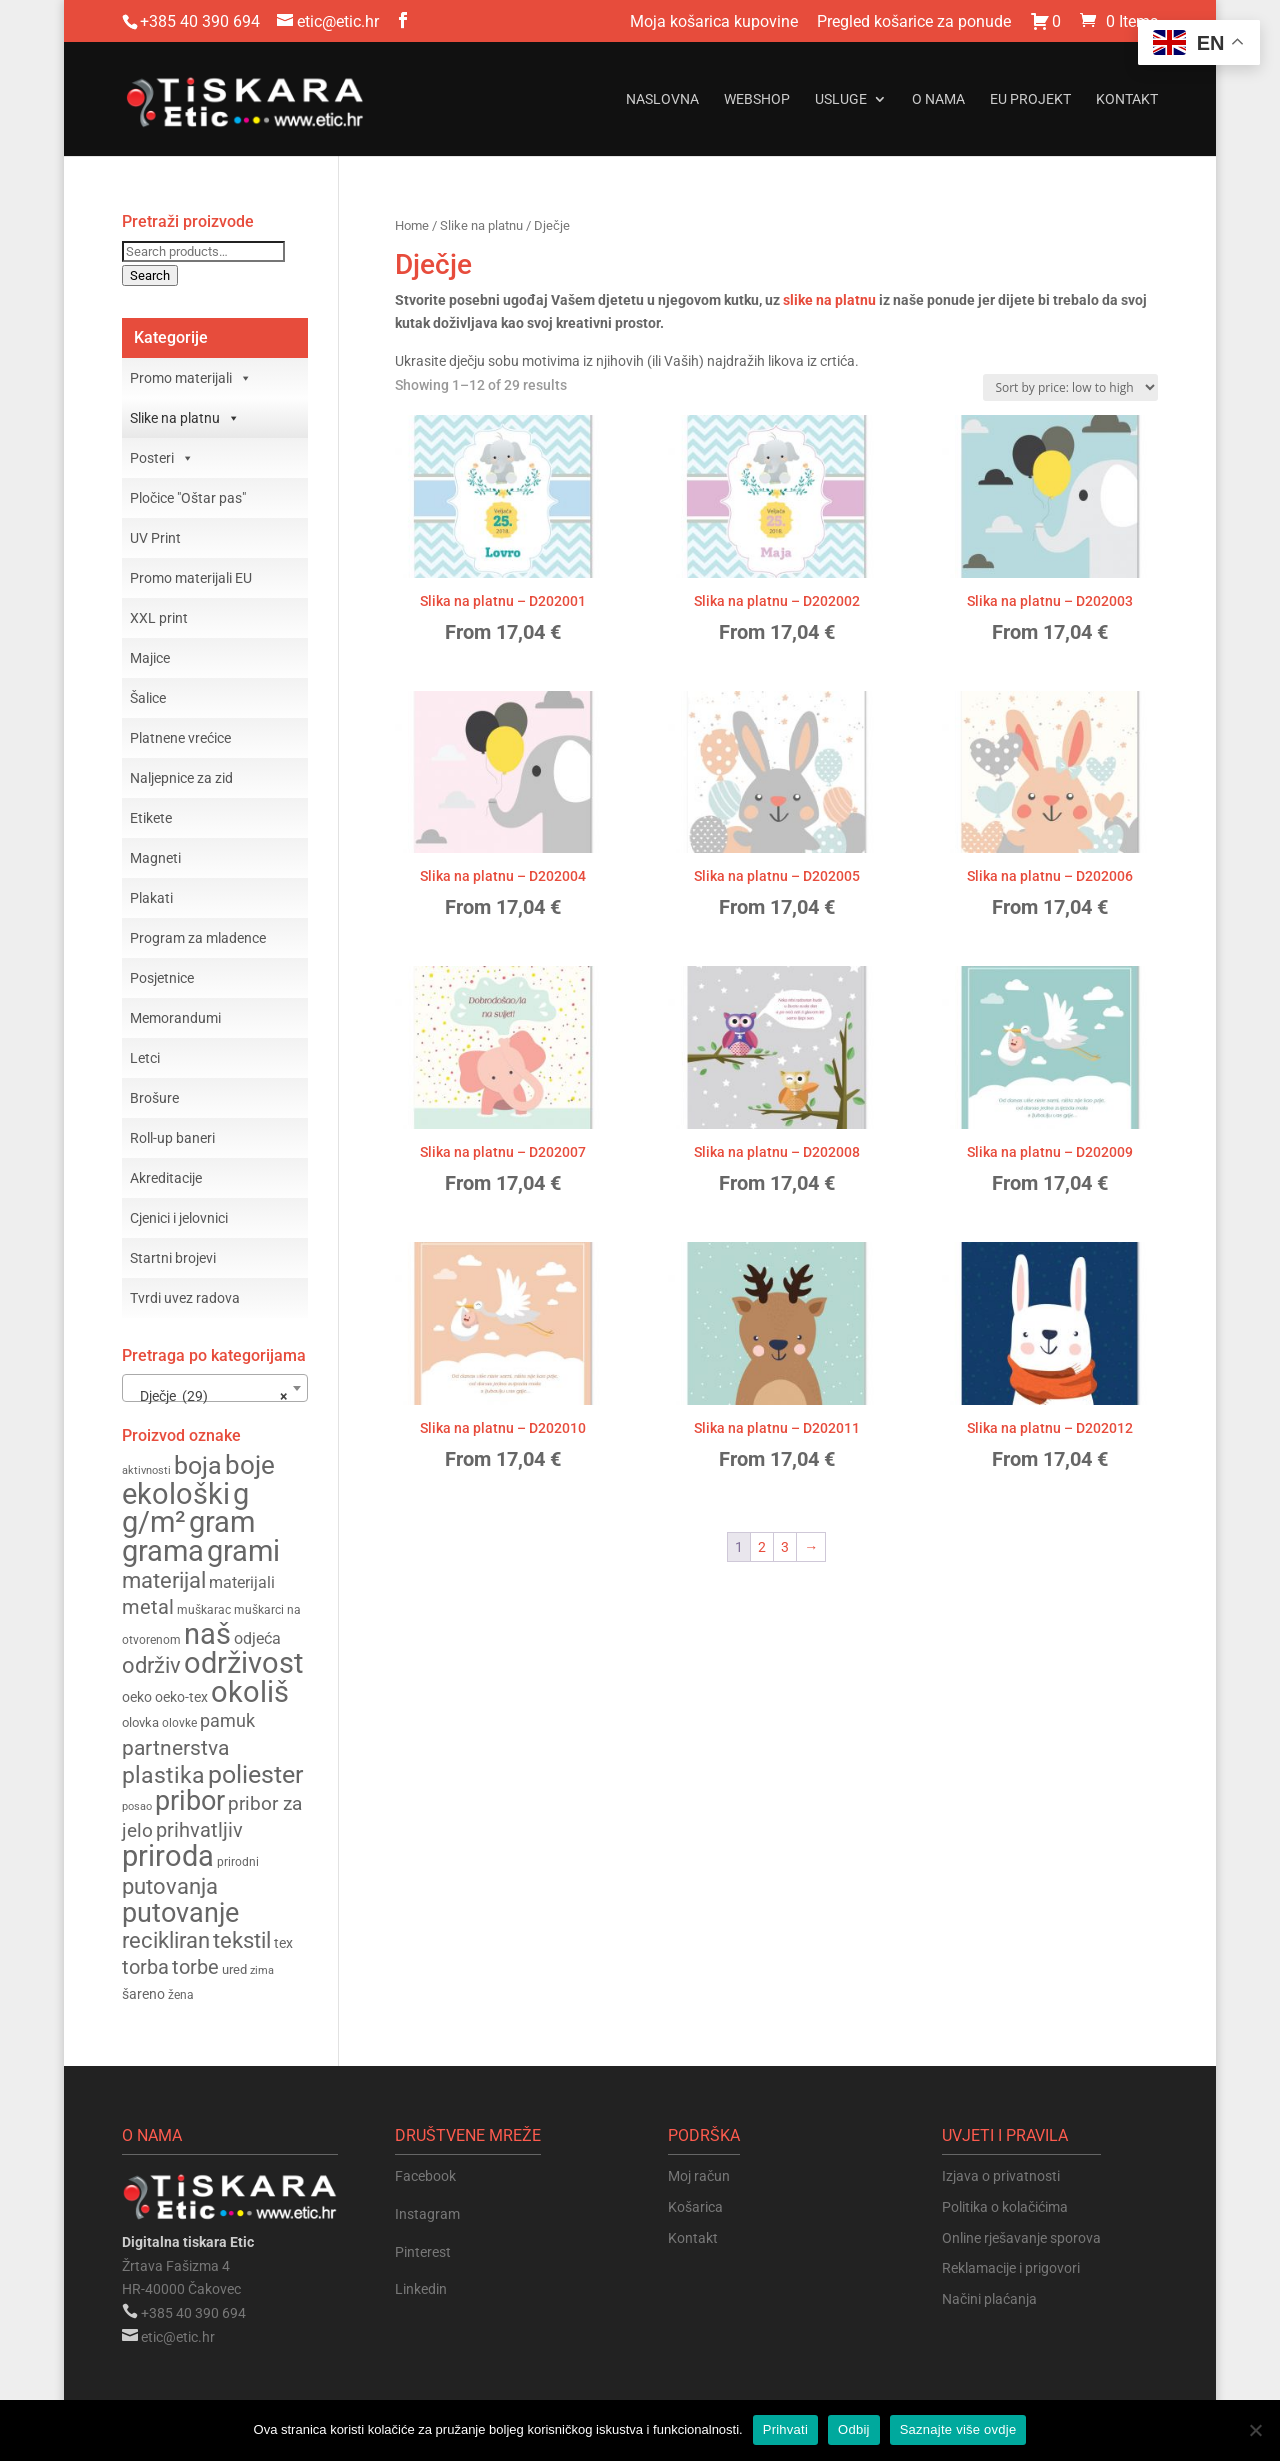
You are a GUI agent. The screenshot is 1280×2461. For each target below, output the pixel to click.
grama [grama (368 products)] (163, 1551)
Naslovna (662, 99)
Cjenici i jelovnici (179, 1218)
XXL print (159, 618)
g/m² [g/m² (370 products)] (154, 1522)
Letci (145, 1058)
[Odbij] (1255, 2430)
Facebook (425, 2176)
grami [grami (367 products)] (243, 1551)
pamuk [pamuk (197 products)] (227, 1721)
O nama (938, 99)
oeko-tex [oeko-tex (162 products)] (181, 1697)
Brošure (154, 1098)
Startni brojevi (173, 1258)
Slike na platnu (481, 225)
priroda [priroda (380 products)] (168, 1856)
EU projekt (1030, 99)
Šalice (148, 698)
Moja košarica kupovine (714, 22)
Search (150, 275)
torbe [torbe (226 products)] (195, 1967)
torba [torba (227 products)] (145, 1967)
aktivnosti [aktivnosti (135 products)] (146, 1470)
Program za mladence (198, 938)
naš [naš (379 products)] (207, 1634)
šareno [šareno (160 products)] (143, 1994)
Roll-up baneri (172, 1138)
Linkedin (421, 2289)
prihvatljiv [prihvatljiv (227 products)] (199, 1830)
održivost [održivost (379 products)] (243, 1663)
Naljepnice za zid (181, 778)
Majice (150, 658)
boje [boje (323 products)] (250, 1465)
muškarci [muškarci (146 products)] (259, 1610)
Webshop (757, 99)
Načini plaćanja (989, 2299)
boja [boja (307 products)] (198, 1465)
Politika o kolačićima (1005, 2207)
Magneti (155, 858)
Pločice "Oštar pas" (188, 498)
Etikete (151, 818)
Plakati (151, 898)
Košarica (695, 2207)
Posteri (162, 458)
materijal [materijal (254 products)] (164, 1580)
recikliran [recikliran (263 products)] (166, 1940)
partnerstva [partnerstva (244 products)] (175, 1747)
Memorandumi (175, 1018)
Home (412, 225)
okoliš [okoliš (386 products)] (250, 1692)
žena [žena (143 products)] (181, 1995)
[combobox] (215, 1388)
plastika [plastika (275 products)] (163, 1775)
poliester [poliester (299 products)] (255, 1774)
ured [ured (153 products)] (234, 1969)
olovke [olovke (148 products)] (179, 1723)
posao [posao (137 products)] (137, 1806)
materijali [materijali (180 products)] (242, 1582)
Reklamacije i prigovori (1011, 2268)
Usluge (841, 99)
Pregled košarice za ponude (914, 22)
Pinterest (423, 2252)
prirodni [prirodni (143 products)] (238, 1862)
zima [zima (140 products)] (262, 1970)
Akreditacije (166, 1178)
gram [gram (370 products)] (222, 1522)
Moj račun (699, 2176)
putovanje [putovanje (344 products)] (180, 1913)
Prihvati (785, 2429)
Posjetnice (162, 978)
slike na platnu (829, 300)
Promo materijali (191, 378)
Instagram (427, 2214)
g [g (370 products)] (241, 1494)
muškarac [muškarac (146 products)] (204, 1610)
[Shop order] (1070, 387)
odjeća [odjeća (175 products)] (257, 1639)
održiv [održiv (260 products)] (151, 1665)
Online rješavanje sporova (1021, 2238)
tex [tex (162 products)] (283, 1943)
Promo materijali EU (191, 578)
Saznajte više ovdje (958, 2429)
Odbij (854, 2429)
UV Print (155, 538)
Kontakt (1127, 99)
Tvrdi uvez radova (185, 1298)
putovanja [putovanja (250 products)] (170, 1886)
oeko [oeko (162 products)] (137, 1697)
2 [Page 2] (762, 1547)
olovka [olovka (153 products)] (140, 1722)
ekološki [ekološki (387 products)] (176, 1494)
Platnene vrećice (180, 738)
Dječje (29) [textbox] (209, 1396)
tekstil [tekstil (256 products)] (242, 1940)
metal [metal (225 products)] (148, 1607)
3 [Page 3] (785, 1547)
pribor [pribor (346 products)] (190, 1801)
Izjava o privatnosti (1001, 2176)
